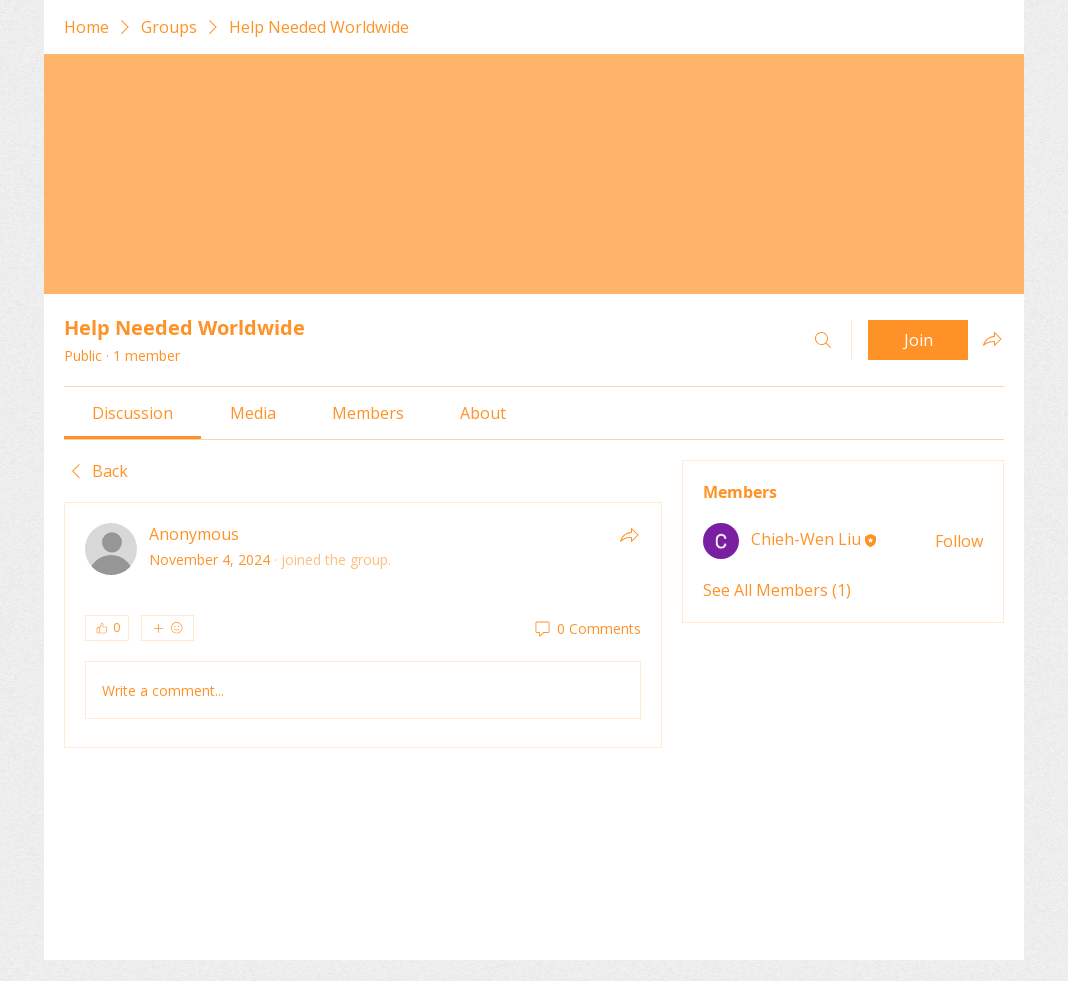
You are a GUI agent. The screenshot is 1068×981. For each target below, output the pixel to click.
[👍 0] (107, 628)
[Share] (629, 535)
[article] (363, 625)
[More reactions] (167, 628)
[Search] (823, 340)
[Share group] (992, 339)
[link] (132, 413)
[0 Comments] (586, 629)
